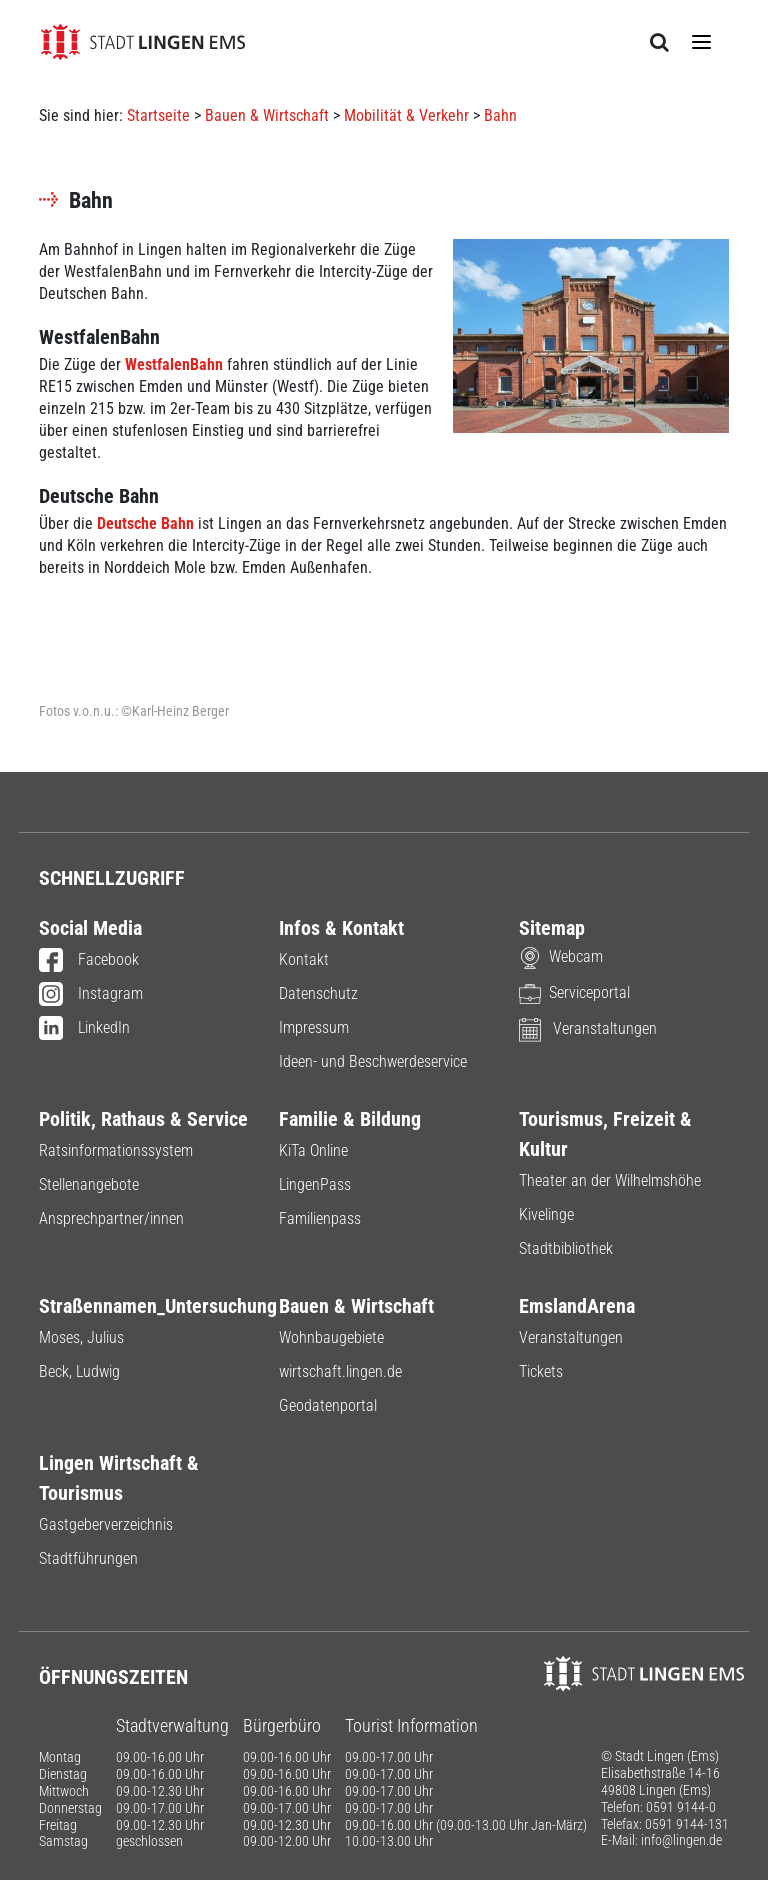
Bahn (500, 115)
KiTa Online (313, 1150)
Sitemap (552, 928)
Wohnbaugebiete (331, 1337)
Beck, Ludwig (79, 1371)
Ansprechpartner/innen (111, 1218)
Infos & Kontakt (341, 928)
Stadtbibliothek (566, 1248)
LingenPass (315, 1184)
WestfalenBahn (174, 364)
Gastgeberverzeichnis (106, 1524)
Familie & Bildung (350, 1119)
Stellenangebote (89, 1184)
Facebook (89, 961)
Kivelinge (546, 1214)
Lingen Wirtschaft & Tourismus (119, 1478)
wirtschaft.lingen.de (340, 1371)
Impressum (314, 1027)
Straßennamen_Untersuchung (144, 1306)
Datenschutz (318, 993)
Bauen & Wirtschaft (267, 115)
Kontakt (304, 959)
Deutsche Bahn (145, 523)
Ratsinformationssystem (116, 1150)
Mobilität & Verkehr (406, 115)
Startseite (158, 115)
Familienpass (320, 1218)
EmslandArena (577, 1306)
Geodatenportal (328, 1405)
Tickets (541, 1371)
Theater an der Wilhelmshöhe (610, 1180)
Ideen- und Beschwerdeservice (373, 1061)
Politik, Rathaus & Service (143, 1119)
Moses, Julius (81, 1337)
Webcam (561, 956)
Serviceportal (574, 992)
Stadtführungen (88, 1558)
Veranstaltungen (588, 1028)
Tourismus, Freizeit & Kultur (605, 1134)
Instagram (91, 995)
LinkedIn (84, 1029)
